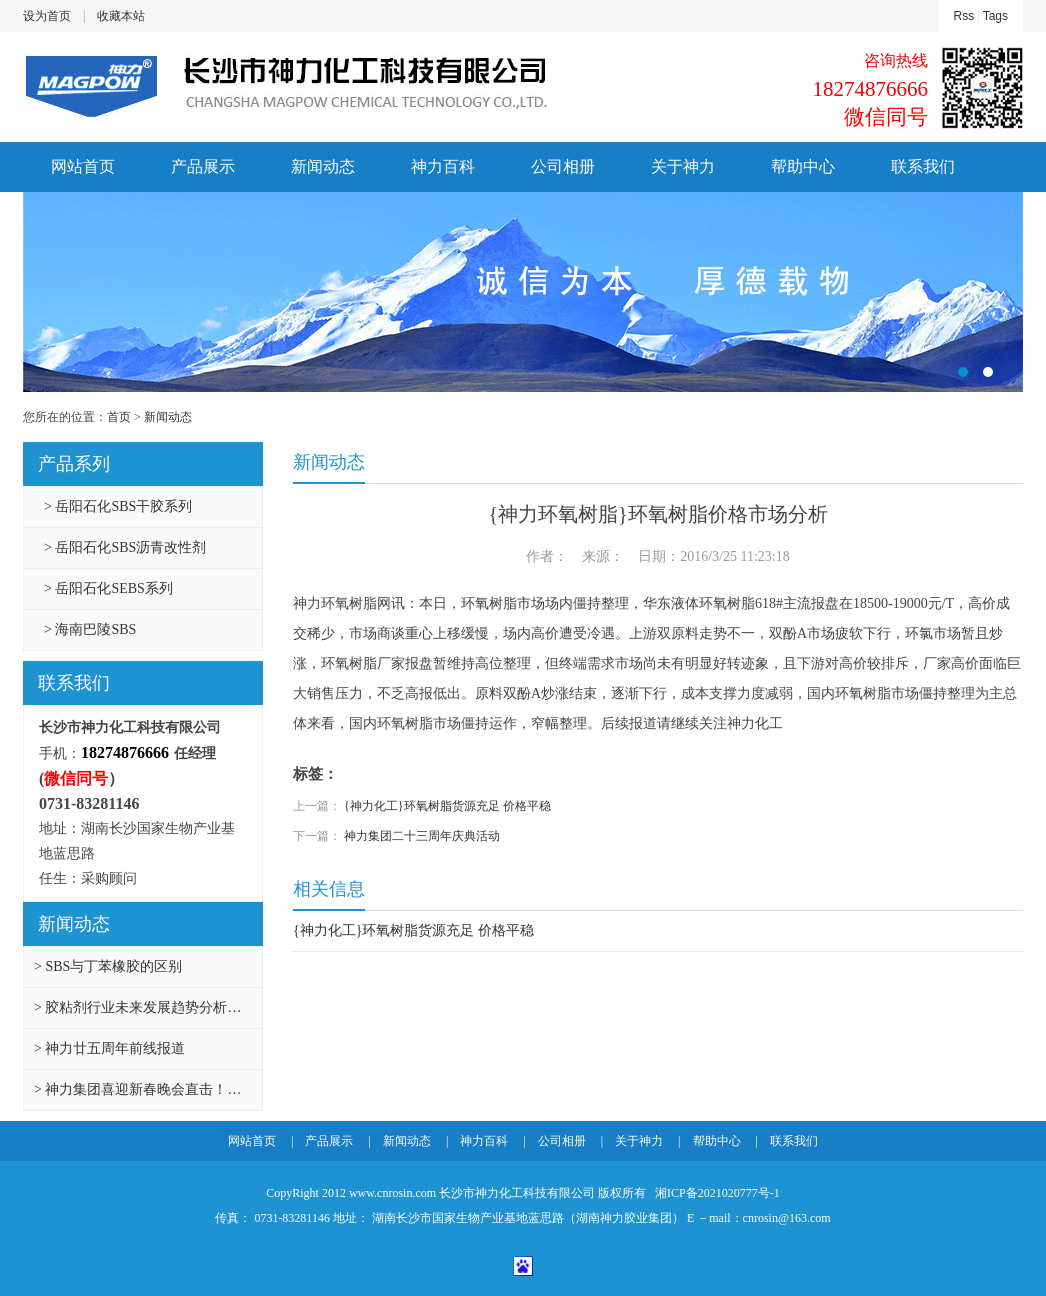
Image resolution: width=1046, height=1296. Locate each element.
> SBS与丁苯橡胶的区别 (108, 966)
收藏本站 (121, 16)
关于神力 (683, 166)
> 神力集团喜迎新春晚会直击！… (137, 1089)
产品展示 (203, 166)
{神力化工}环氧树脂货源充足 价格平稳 (447, 806)
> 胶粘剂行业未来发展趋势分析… (137, 1007)
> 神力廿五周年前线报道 (109, 1048)
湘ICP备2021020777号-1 (716, 1193)
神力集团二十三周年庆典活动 (422, 836)
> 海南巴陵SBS (90, 629)
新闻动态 (323, 166)
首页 (119, 417)
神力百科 (443, 166)
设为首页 (47, 16)
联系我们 (923, 166)
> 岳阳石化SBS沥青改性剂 (125, 547)
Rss (964, 16)
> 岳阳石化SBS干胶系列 (118, 506)
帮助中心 (803, 166)
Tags (995, 16)
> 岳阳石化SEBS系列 (108, 588)
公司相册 (563, 166)
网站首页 (83, 166)
